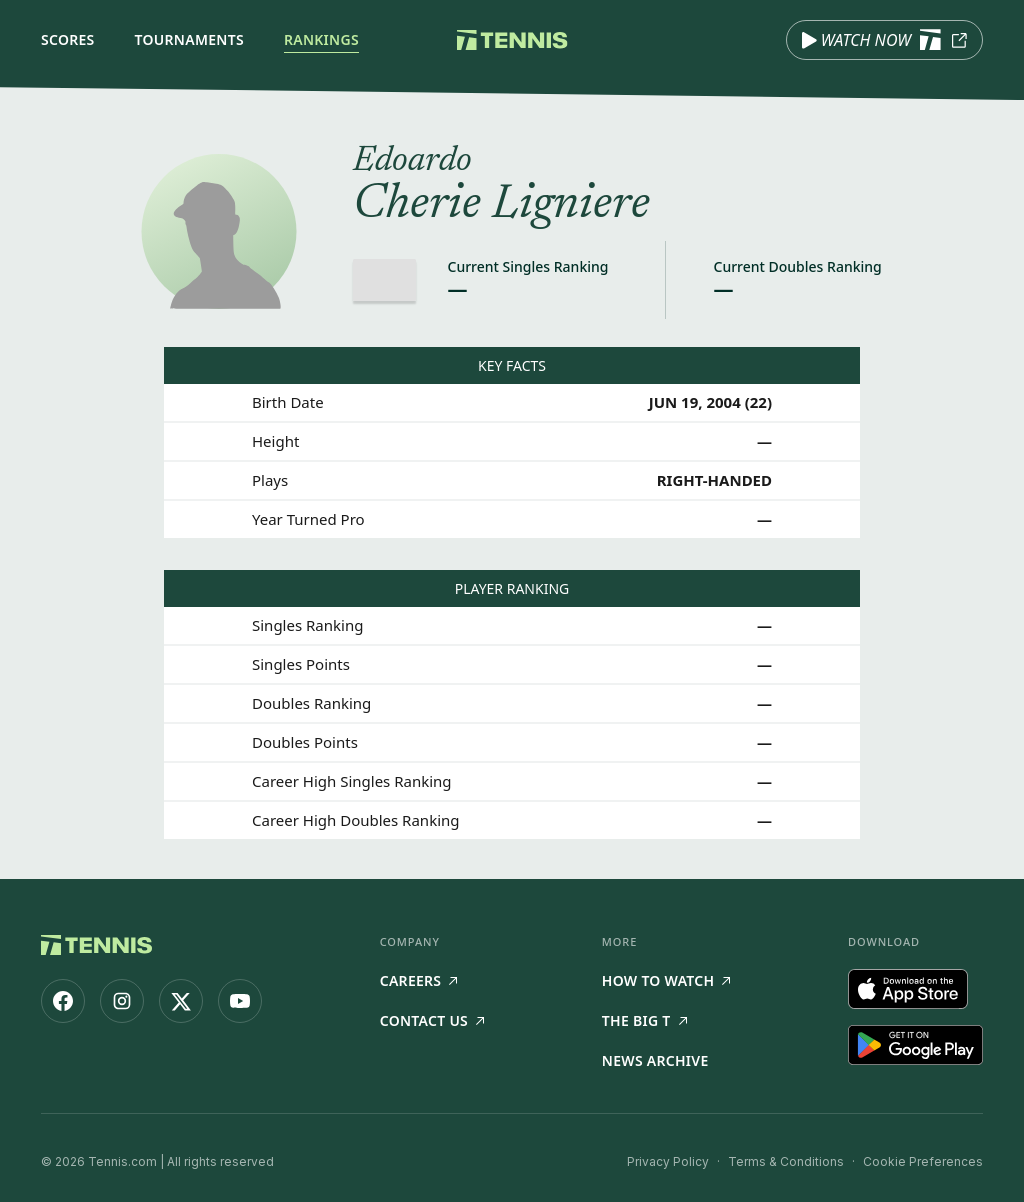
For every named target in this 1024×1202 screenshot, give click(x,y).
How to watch (666, 980)
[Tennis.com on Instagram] (122, 1001)
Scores (68, 39)
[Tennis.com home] (512, 40)
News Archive (655, 1060)
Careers (419, 980)
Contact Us (432, 1020)
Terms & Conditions (786, 1161)
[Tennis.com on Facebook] (63, 1001)
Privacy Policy (668, 1161)
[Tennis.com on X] (181, 1001)
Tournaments (189, 39)
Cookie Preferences (923, 1161)
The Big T (644, 1020)
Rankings (321, 39)
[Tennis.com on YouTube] (240, 1001)
